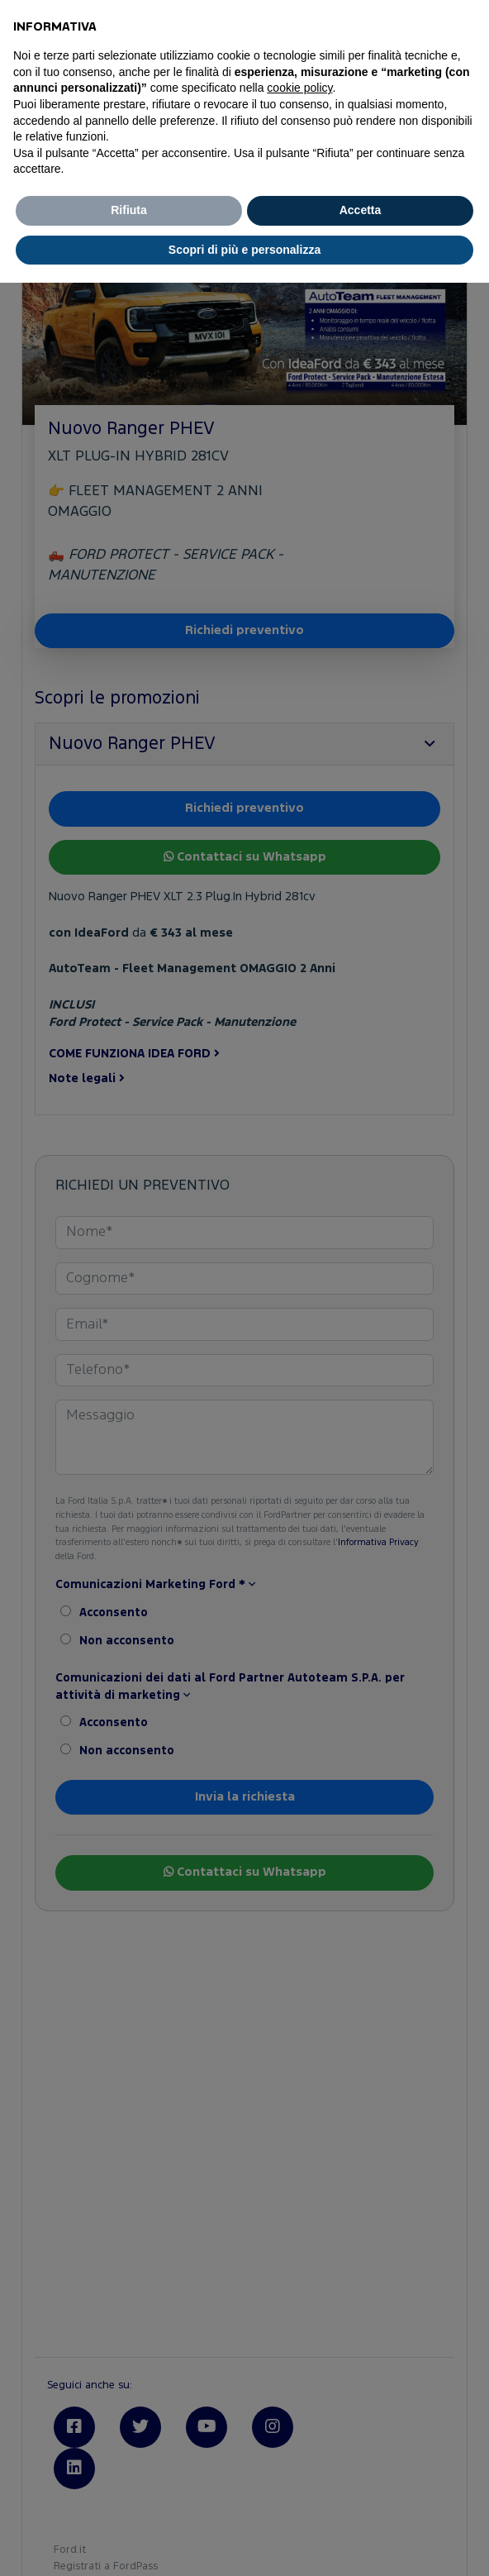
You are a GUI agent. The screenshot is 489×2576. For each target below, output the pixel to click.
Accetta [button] (360, 210)
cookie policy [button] (299, 87)
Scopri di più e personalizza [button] (244, 249)
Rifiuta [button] (129, 210)
